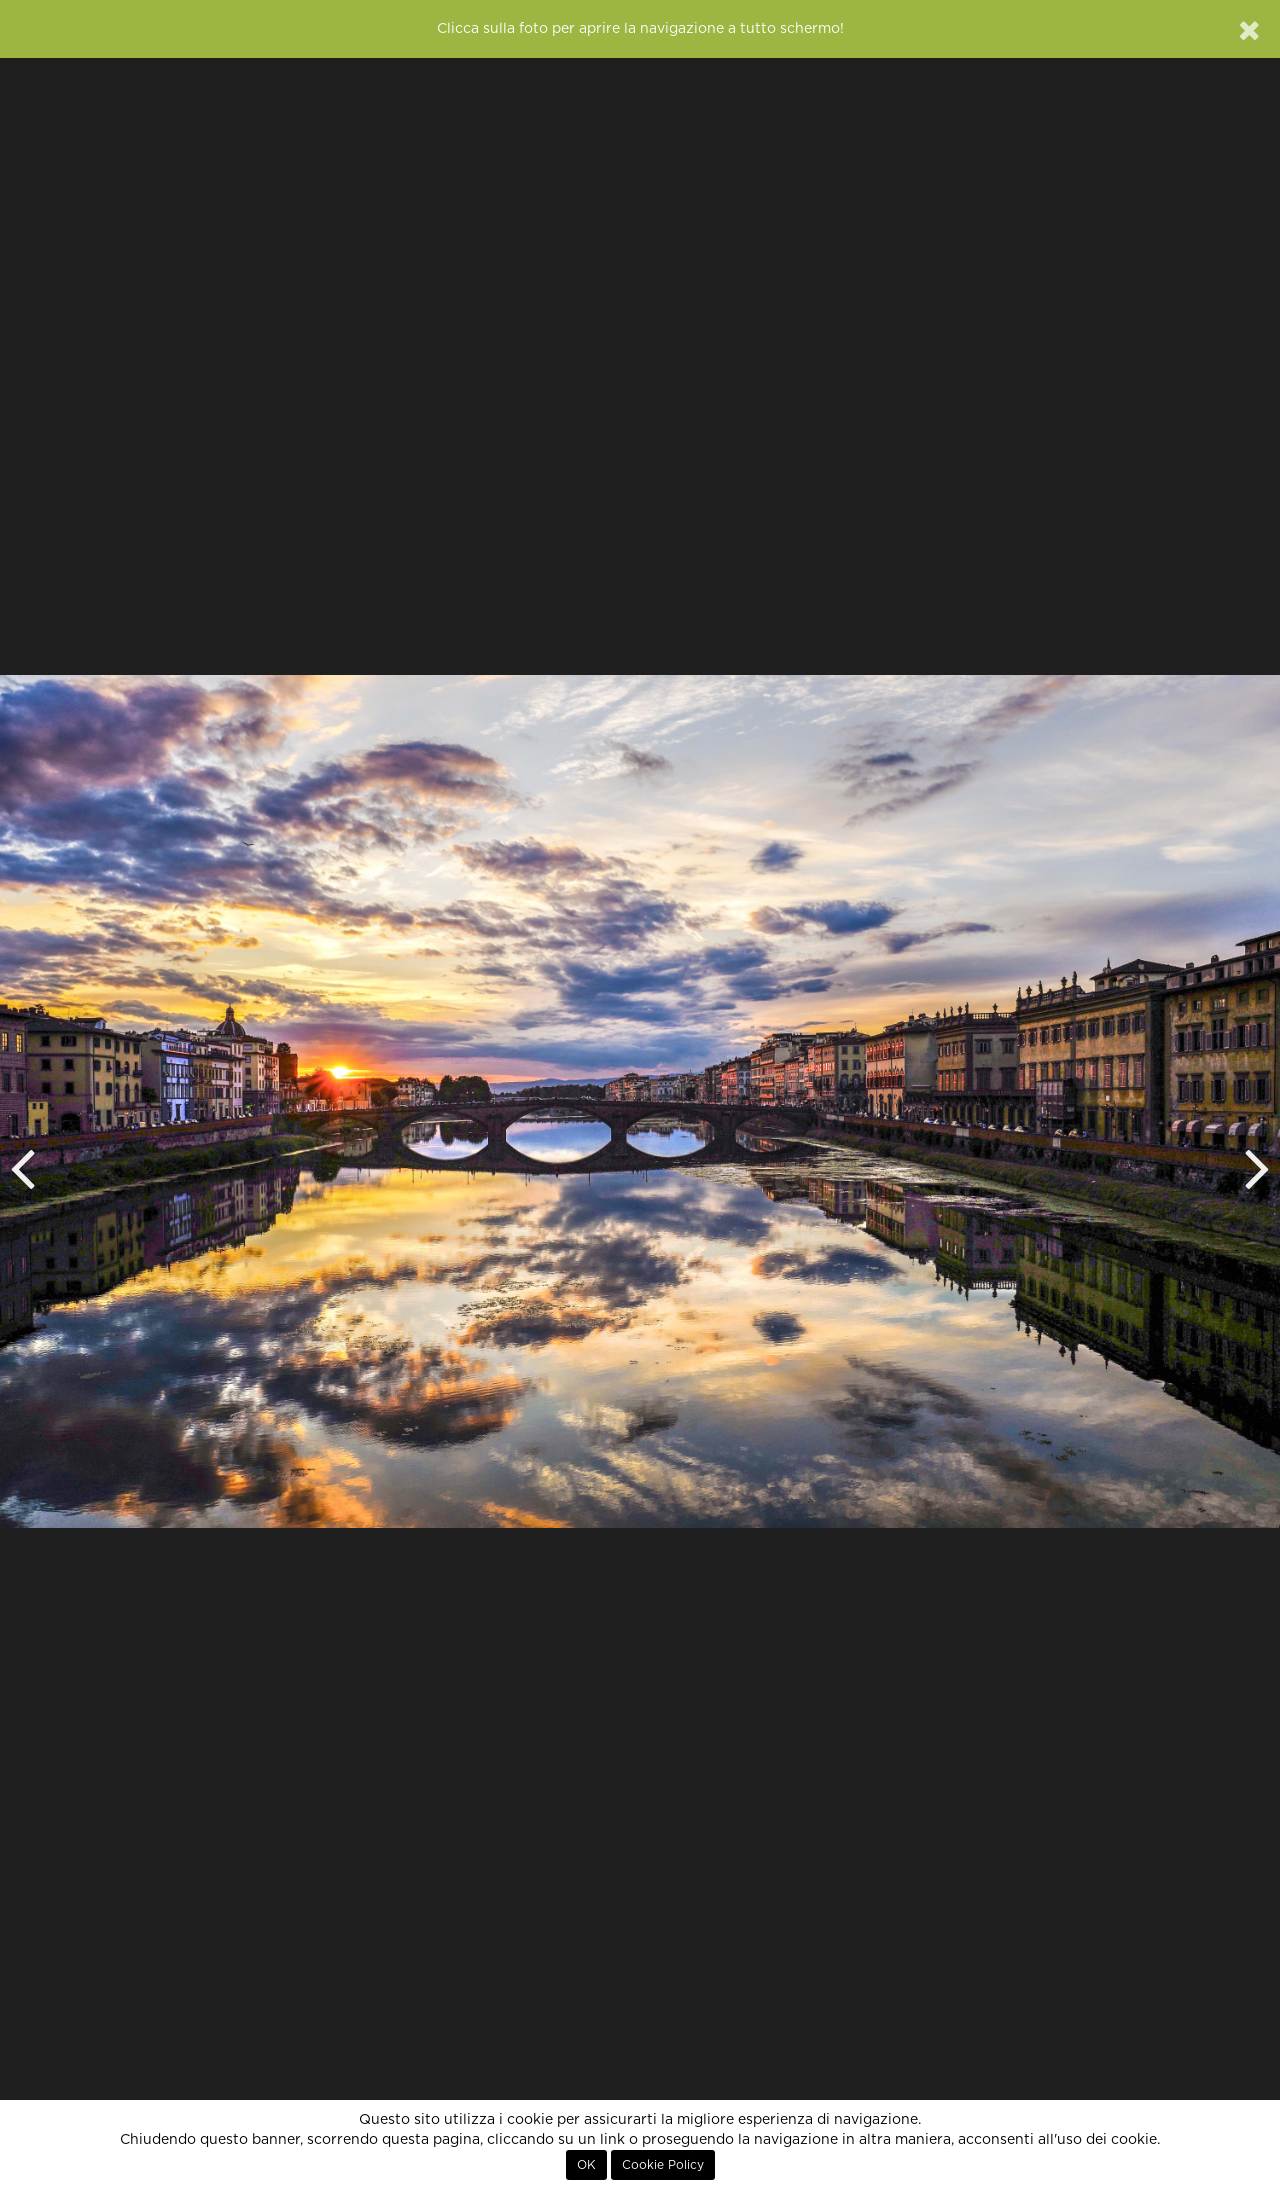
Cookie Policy (663, 2165)
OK (586, 2165)
